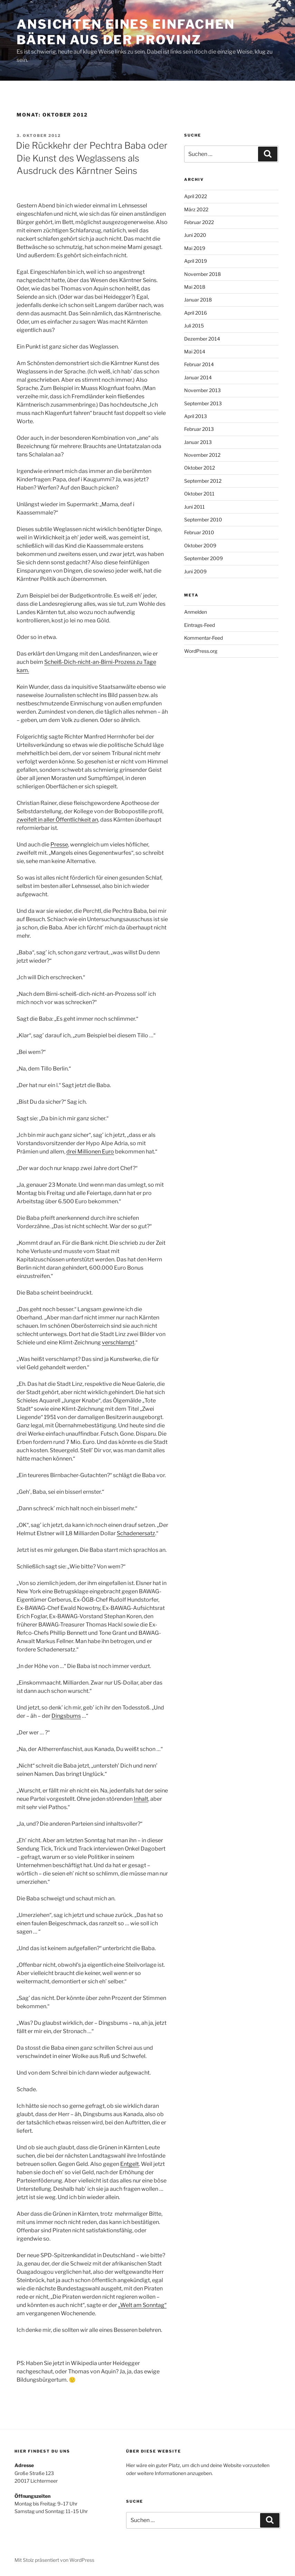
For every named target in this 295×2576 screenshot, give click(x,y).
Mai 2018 (194, 287)
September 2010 (203, 519)
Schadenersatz (136, 1533)
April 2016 (195, 313)
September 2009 (203, 558)
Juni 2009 (195, 571)
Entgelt (129, 2164)
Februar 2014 (199, 364)
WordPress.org (200, 651)
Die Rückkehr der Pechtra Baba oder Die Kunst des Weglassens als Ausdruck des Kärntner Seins (92, 158)
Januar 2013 (198, 442)
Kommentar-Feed (203, 638)
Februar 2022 (199, 222)
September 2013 (203, 403)
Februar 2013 (199, 429)
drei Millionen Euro (90, 1151)
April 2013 (195, 416)
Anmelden (195, 612)
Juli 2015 (194, 325)
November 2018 (202, 274)
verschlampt (118, 1342)
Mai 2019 (194, 248)
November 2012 (202, 455)
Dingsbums (66, 1716)
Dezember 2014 (202, 339)
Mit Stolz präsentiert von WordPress (54, 2560)
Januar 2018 (198, 300)
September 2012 (202, 481)
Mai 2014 (194, 351)
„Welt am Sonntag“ (142, 2305)
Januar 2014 (198, 377)
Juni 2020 (195, 235)
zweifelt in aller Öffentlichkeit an (57, 819)
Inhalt (141, 1799)
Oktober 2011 (199, 494)
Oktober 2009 (200, 545)
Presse (59, 844)
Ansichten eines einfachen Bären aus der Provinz (126, 32)
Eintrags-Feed (199, 625)
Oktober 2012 (199, 468)
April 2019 (195, 261)
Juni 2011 (194, 507)
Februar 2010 (199, 532)
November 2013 (202, 390)
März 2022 (196, 209)
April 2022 (195, 196)
